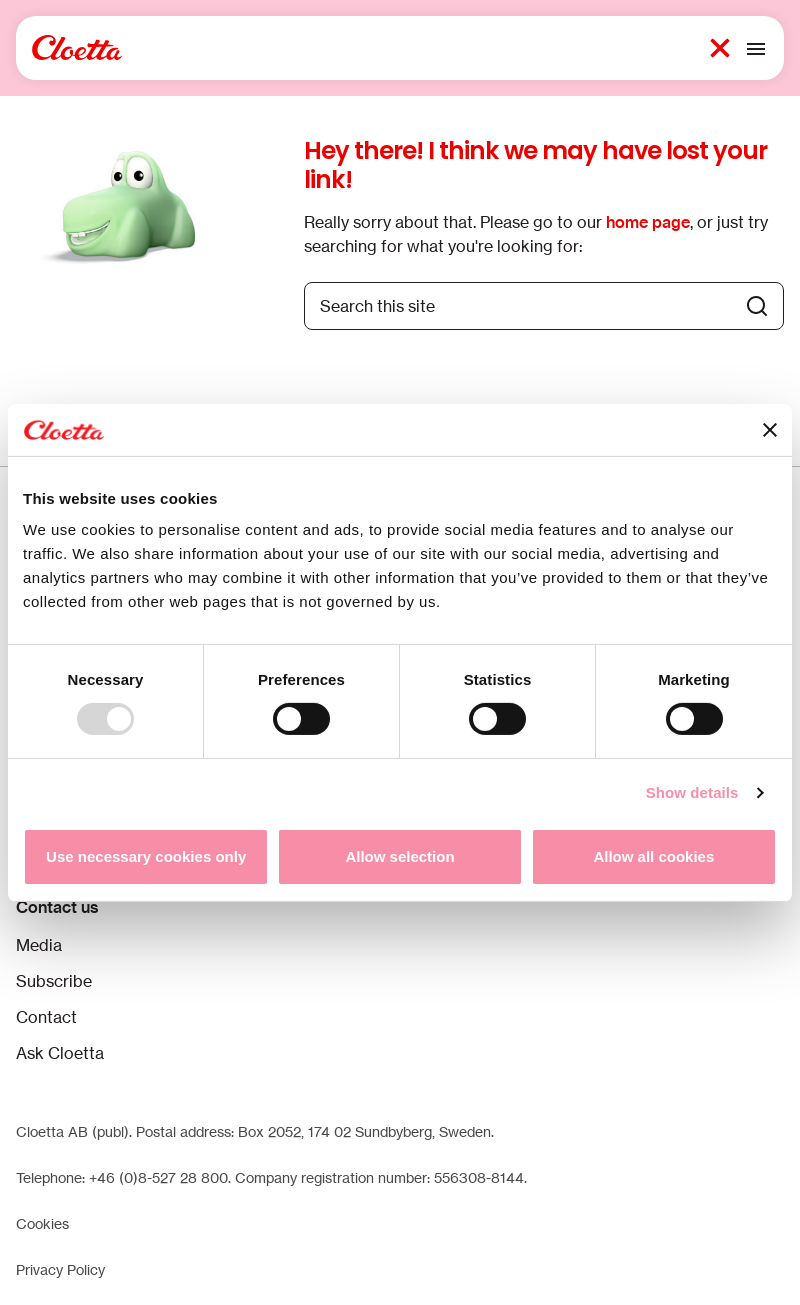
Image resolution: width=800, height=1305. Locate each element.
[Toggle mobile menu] (756, 48)
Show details (692, 792)
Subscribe (54, 981)
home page (648, 222)
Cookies (42, 1223)
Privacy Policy (60, 1269)
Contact (46, 1017)
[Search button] (757, 306)
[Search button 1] (720, 48)
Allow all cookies (653, 856)
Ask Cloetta (60, 1053)
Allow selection (399, 856)
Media (39, 945)
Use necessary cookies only (146, 856)
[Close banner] (770, 430)
